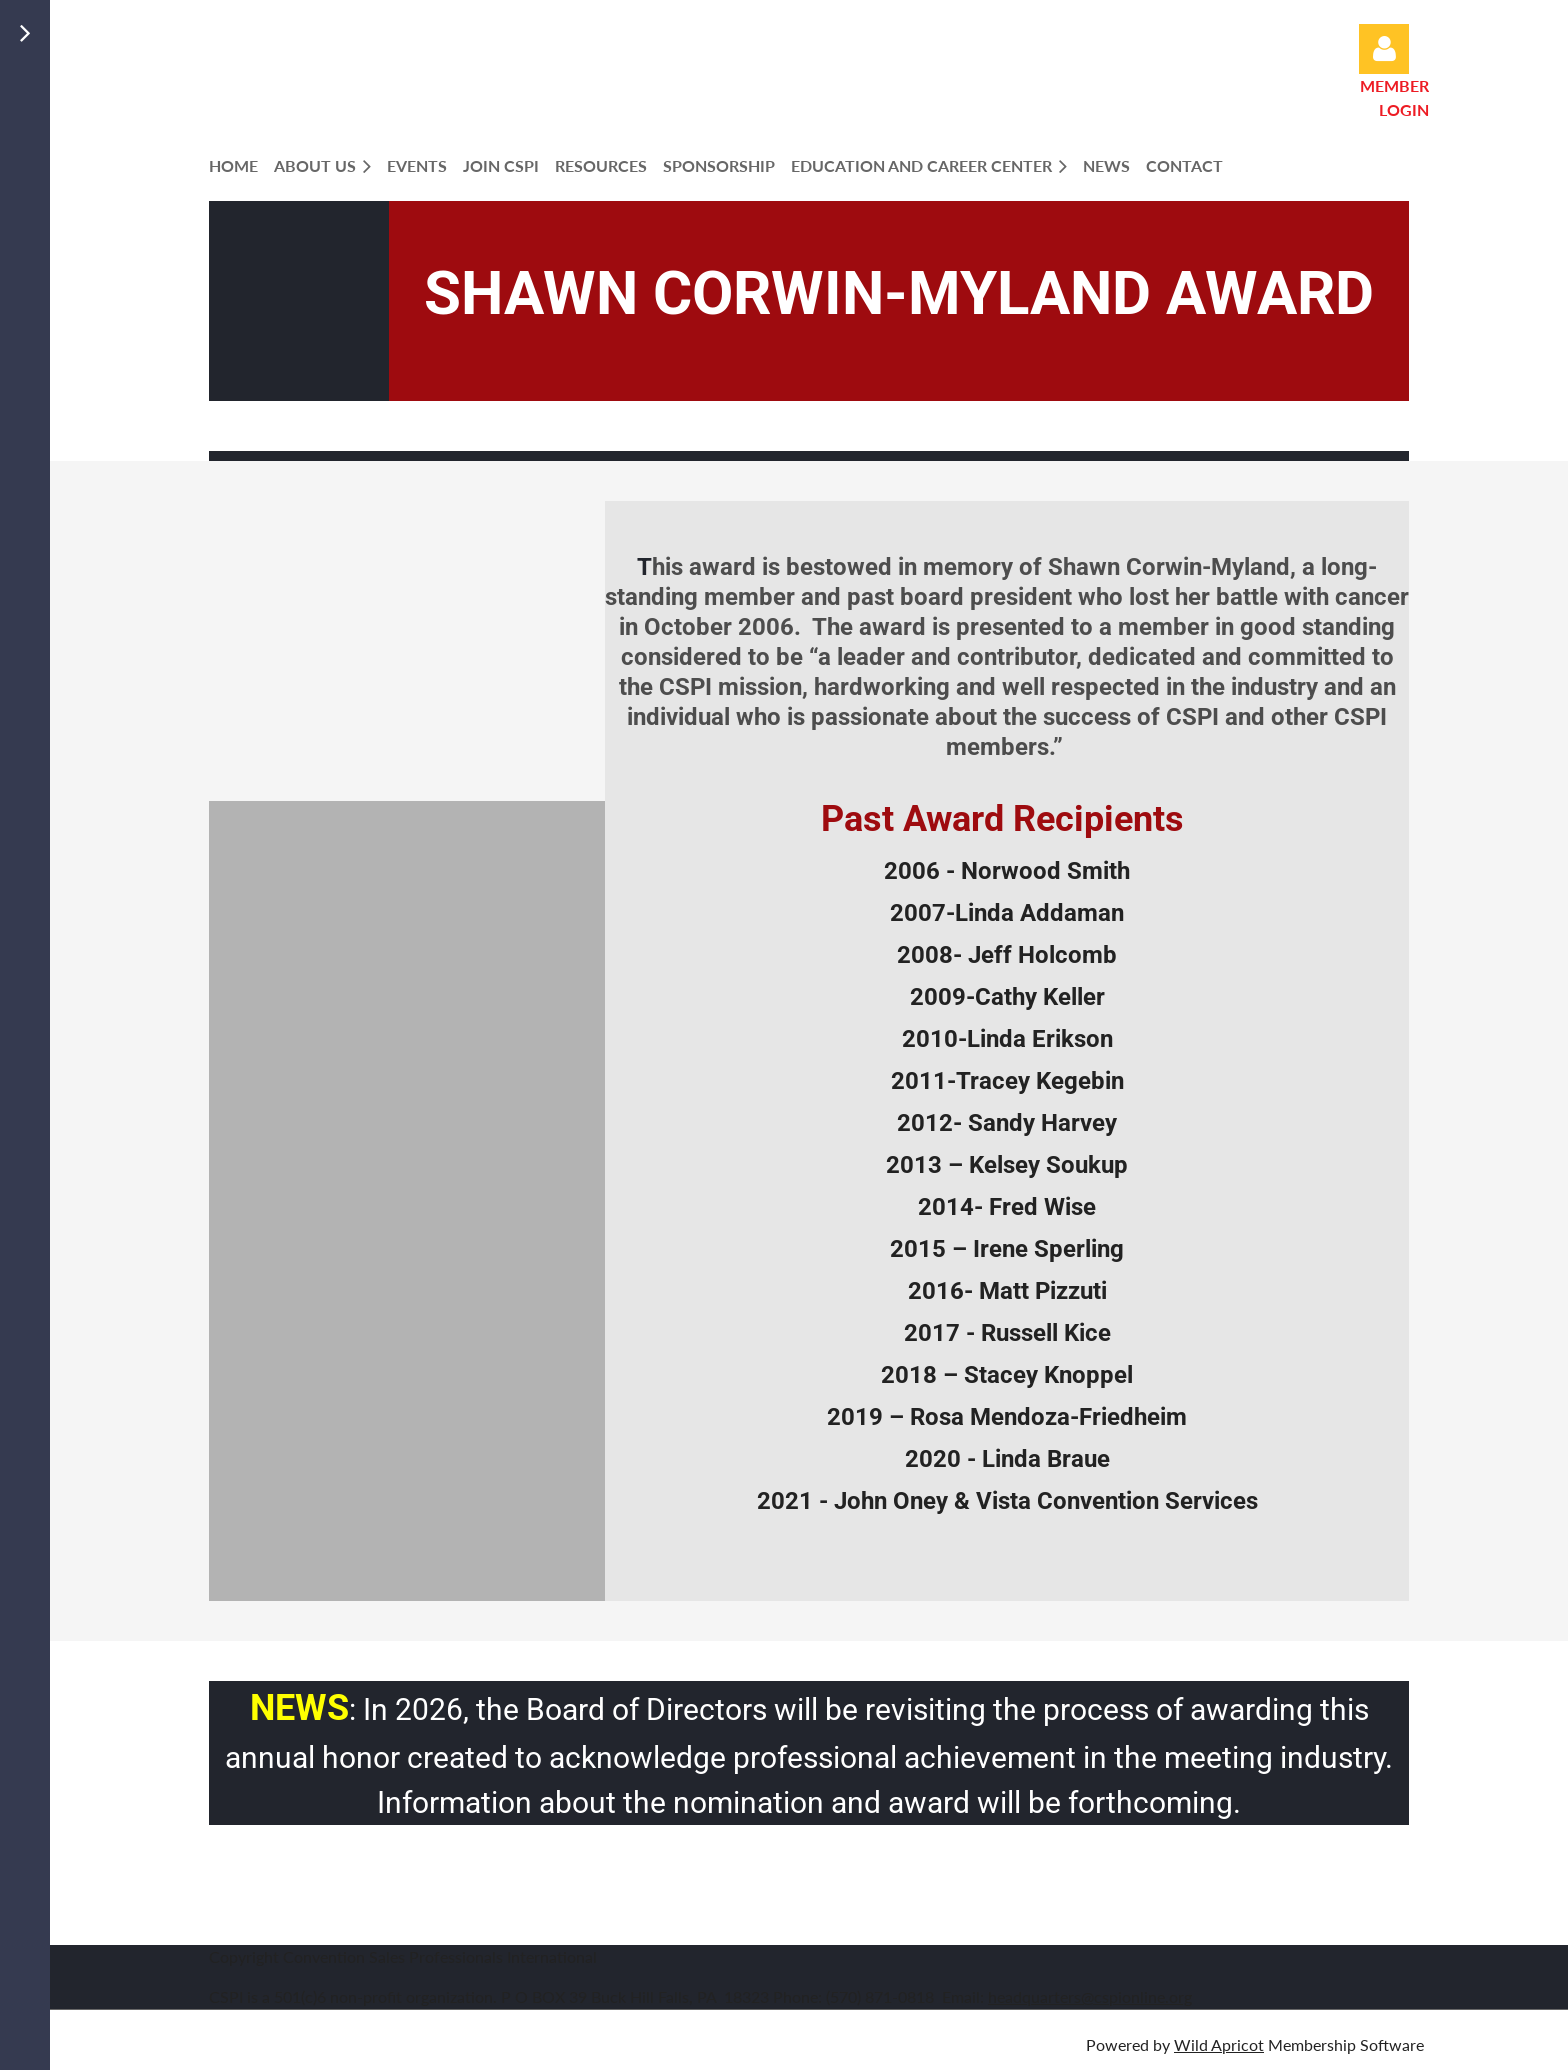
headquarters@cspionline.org (1090, 1996)
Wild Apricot (1219, 2044)
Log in (1384, 49)
